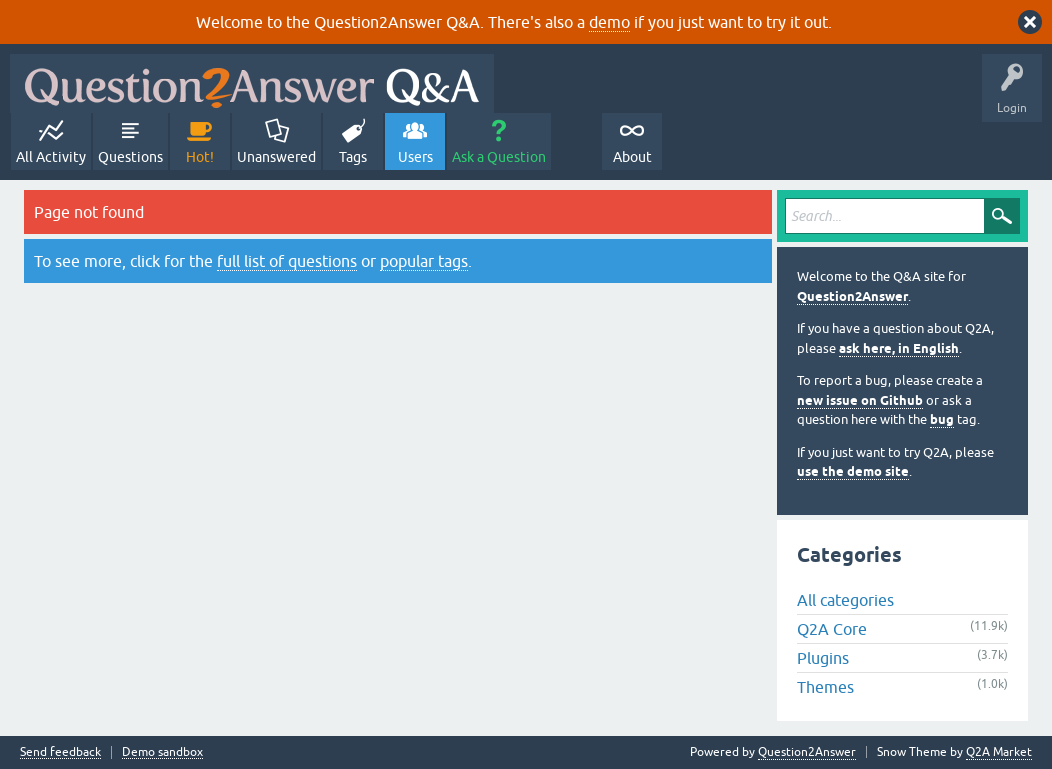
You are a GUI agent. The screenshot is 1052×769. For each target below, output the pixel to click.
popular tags (424, 261)
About (632, 157)
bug (942, 419)
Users (415, 157)
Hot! (200, 157)
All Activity (51, 157)
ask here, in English (899, 348)
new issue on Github (860, 400)
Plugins (823, 658)
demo (609, 22)
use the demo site (853, 471)
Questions (130, 157)
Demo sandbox (162, 752)
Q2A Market (999, 752)
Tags (353, 157)
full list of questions (287, 261)
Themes (825, 687)
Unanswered (276, 157)
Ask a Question (499, 157)
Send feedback (60, 752)
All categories (845, 600)
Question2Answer (852, 296)
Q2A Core (832, 629)
